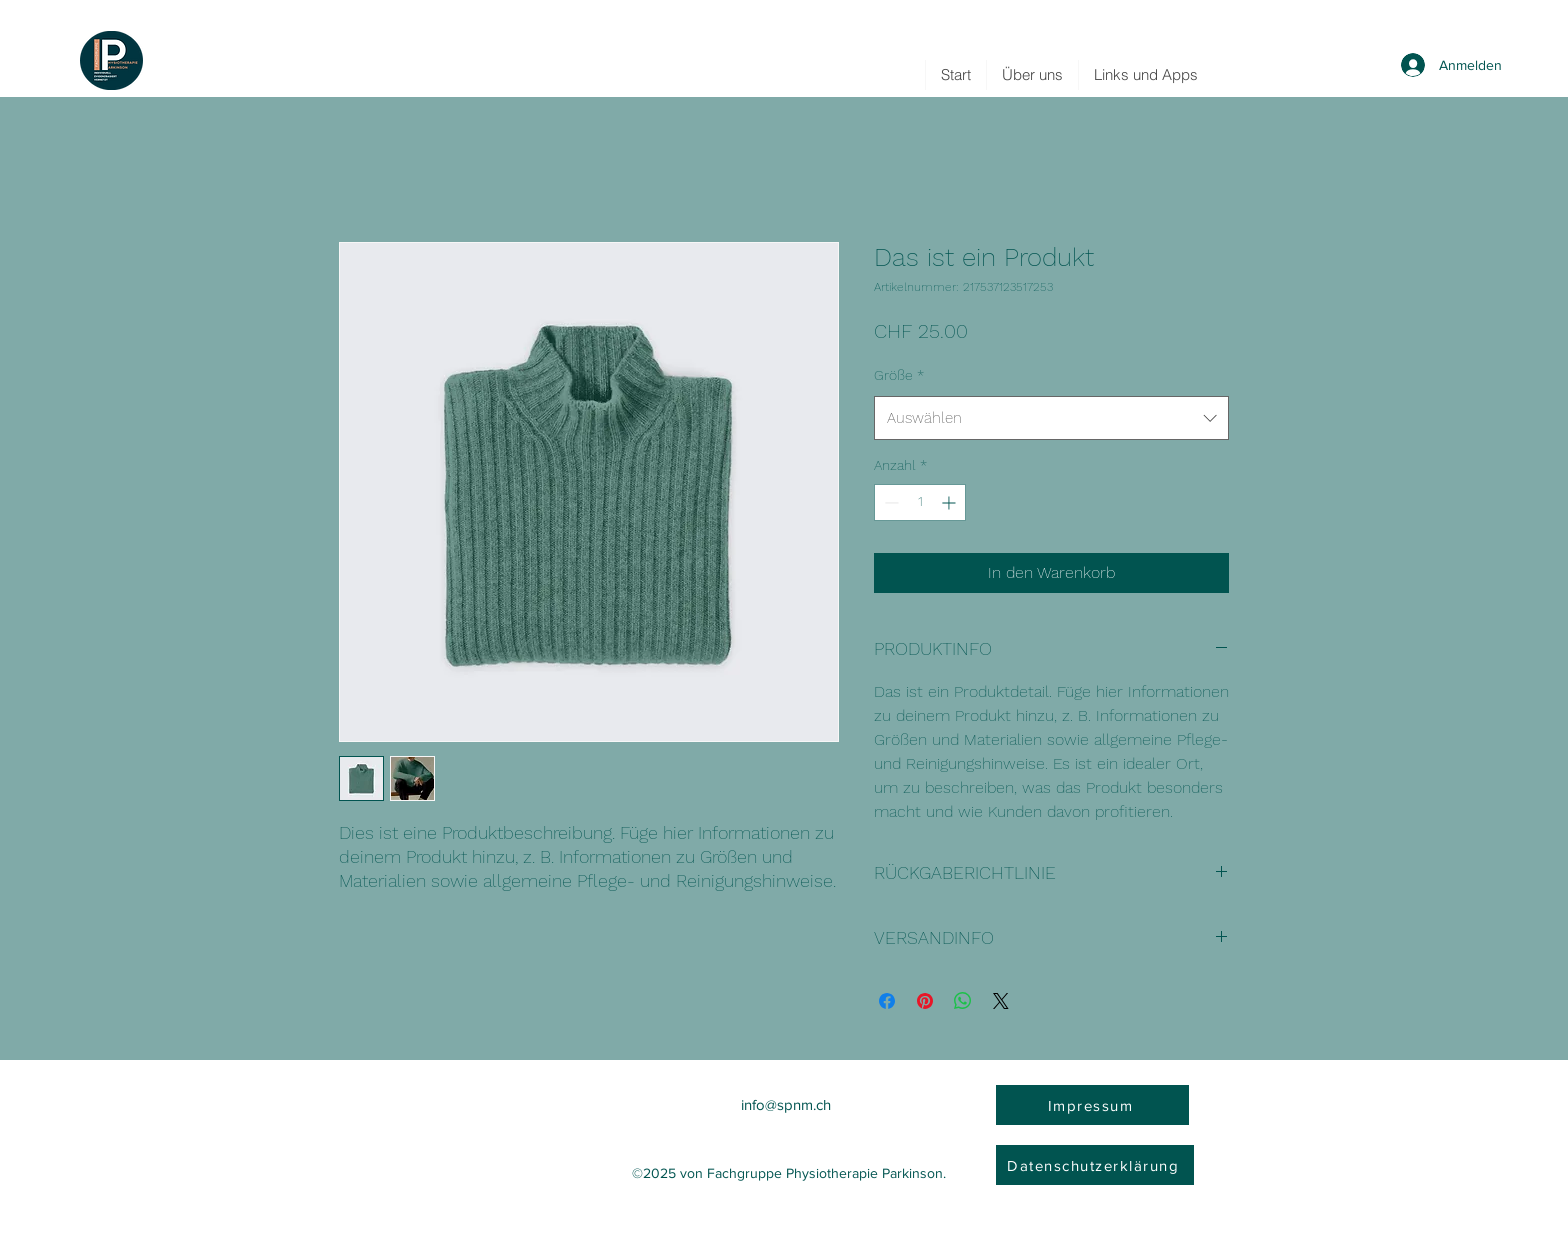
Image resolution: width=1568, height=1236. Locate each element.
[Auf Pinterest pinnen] (925, 1001)
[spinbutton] (920, 502)
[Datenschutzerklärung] (1095, 1165)
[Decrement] (889, 502)
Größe (899, 375)
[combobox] (1051, 418)
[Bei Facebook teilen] (887, 1001)
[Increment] (950, 502)
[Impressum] (1092, 1105)
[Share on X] (1001, 1001)
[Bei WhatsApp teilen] (963, 1001)
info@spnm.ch (786, 1104)
